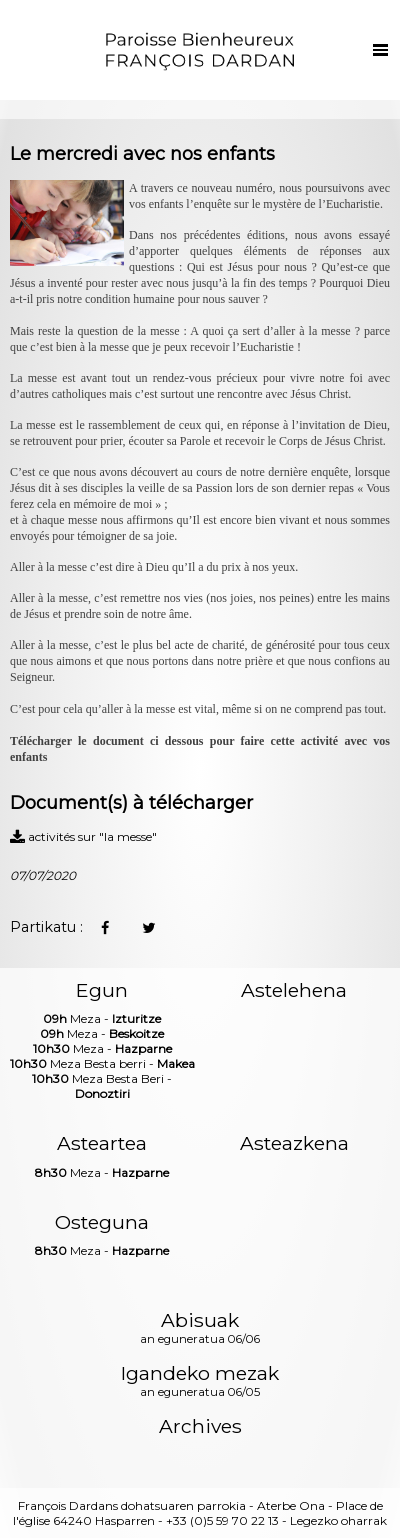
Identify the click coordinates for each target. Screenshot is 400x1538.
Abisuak (200, 1329)
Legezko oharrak (338, 1520)
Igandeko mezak (200, 1382)
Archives (200, 1426)
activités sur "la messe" (83, 836)
